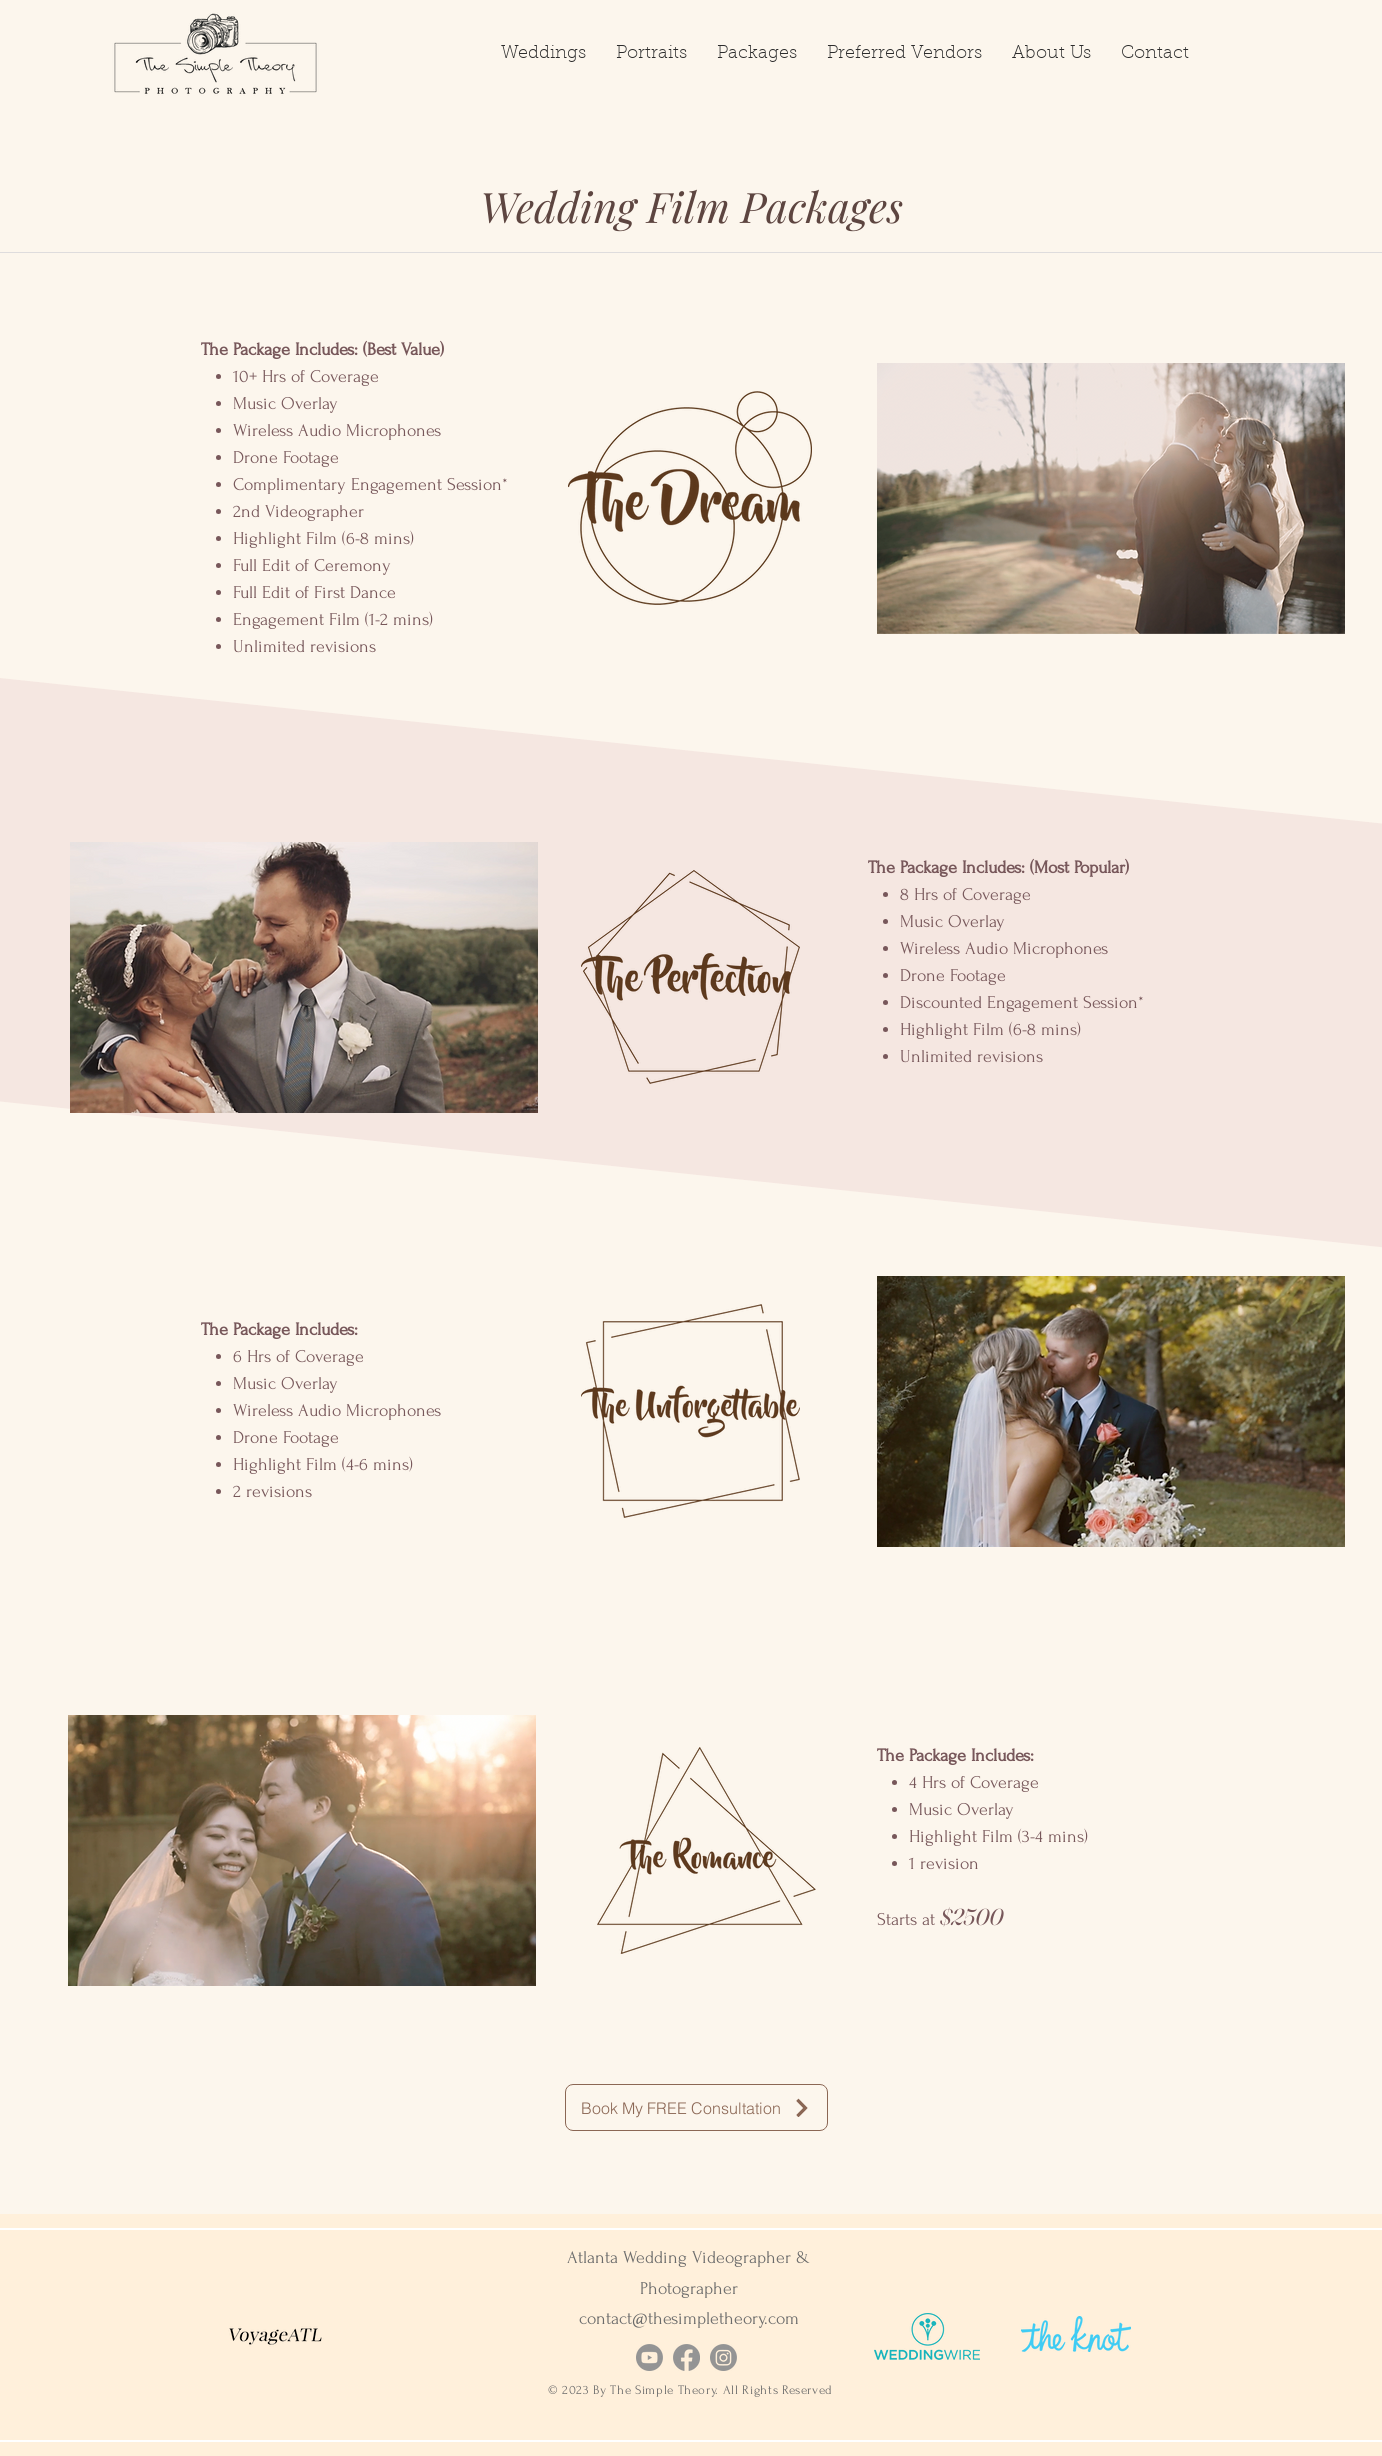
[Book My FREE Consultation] (696, 2107)
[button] (543, 54)
